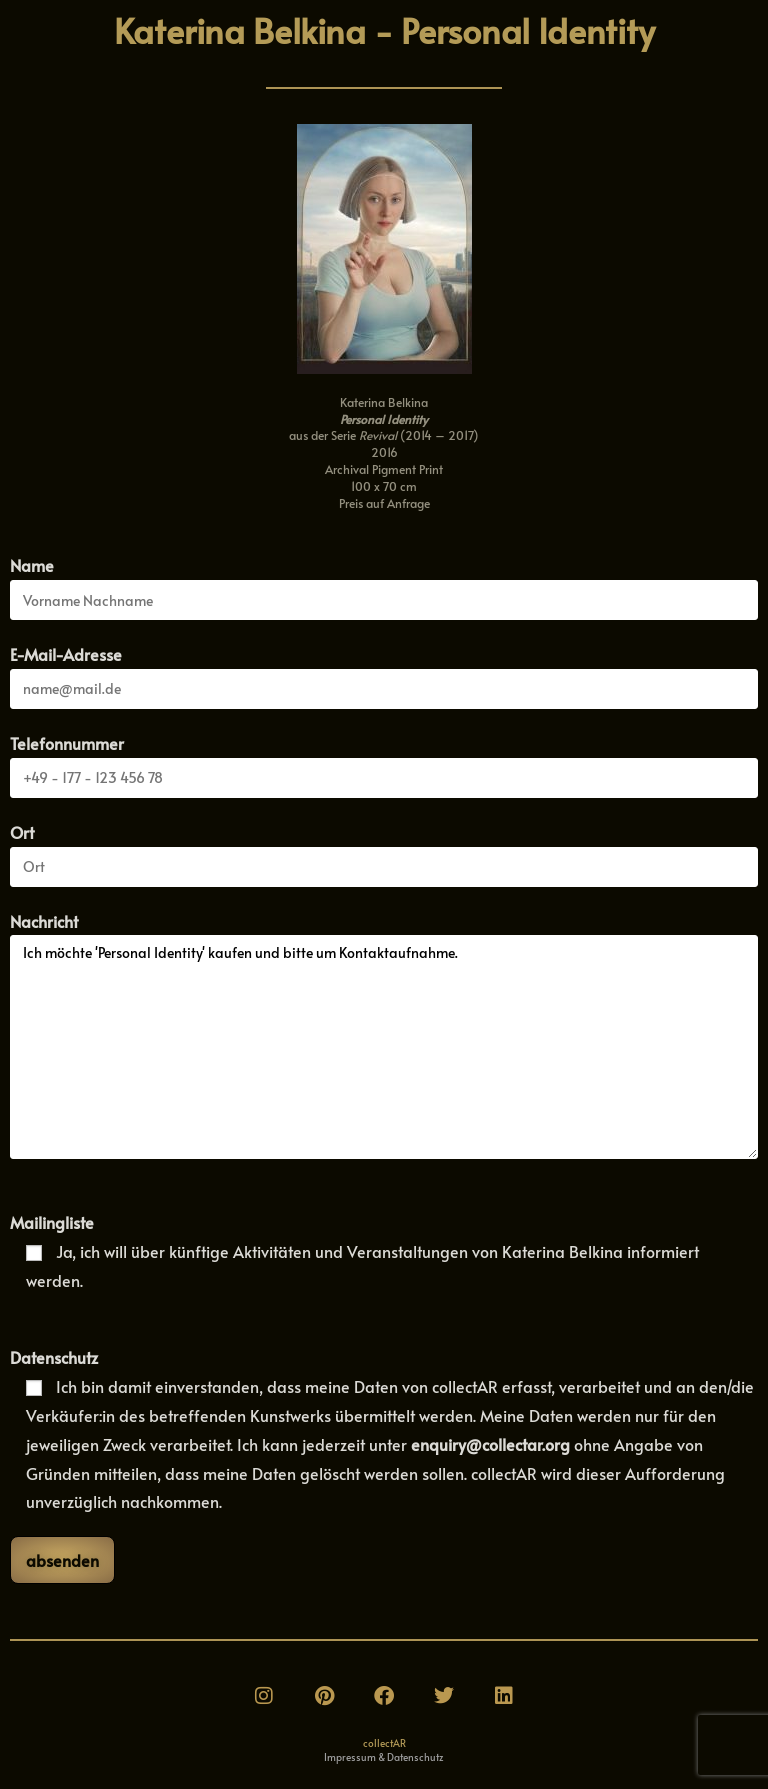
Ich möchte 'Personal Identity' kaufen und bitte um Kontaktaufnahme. (384, 1047)
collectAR (384, 1743)
